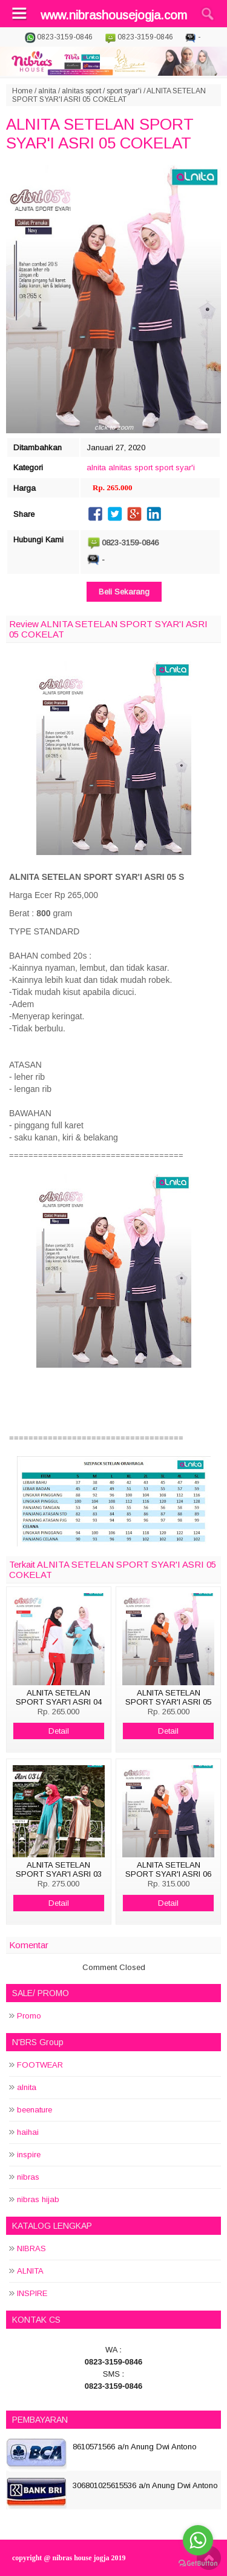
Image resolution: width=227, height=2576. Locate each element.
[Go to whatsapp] (198, 2540)
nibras (28, 2177)
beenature (34, 2109)
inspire (29, 2154)
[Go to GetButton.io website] (198, 2564)
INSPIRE (32, 2293)
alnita (47, 91)
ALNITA (30, 2270)
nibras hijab (38, 2199)
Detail (58, 1731)
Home (22, 91)
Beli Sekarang (124, 591)
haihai (28, 2132)
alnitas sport (81, 91)
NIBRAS (31, 2248)
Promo (29, 2015)
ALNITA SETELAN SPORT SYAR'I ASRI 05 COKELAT (100, 133)
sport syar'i (124, 91)
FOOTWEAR (40, 2064)
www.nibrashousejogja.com (114, 15)
